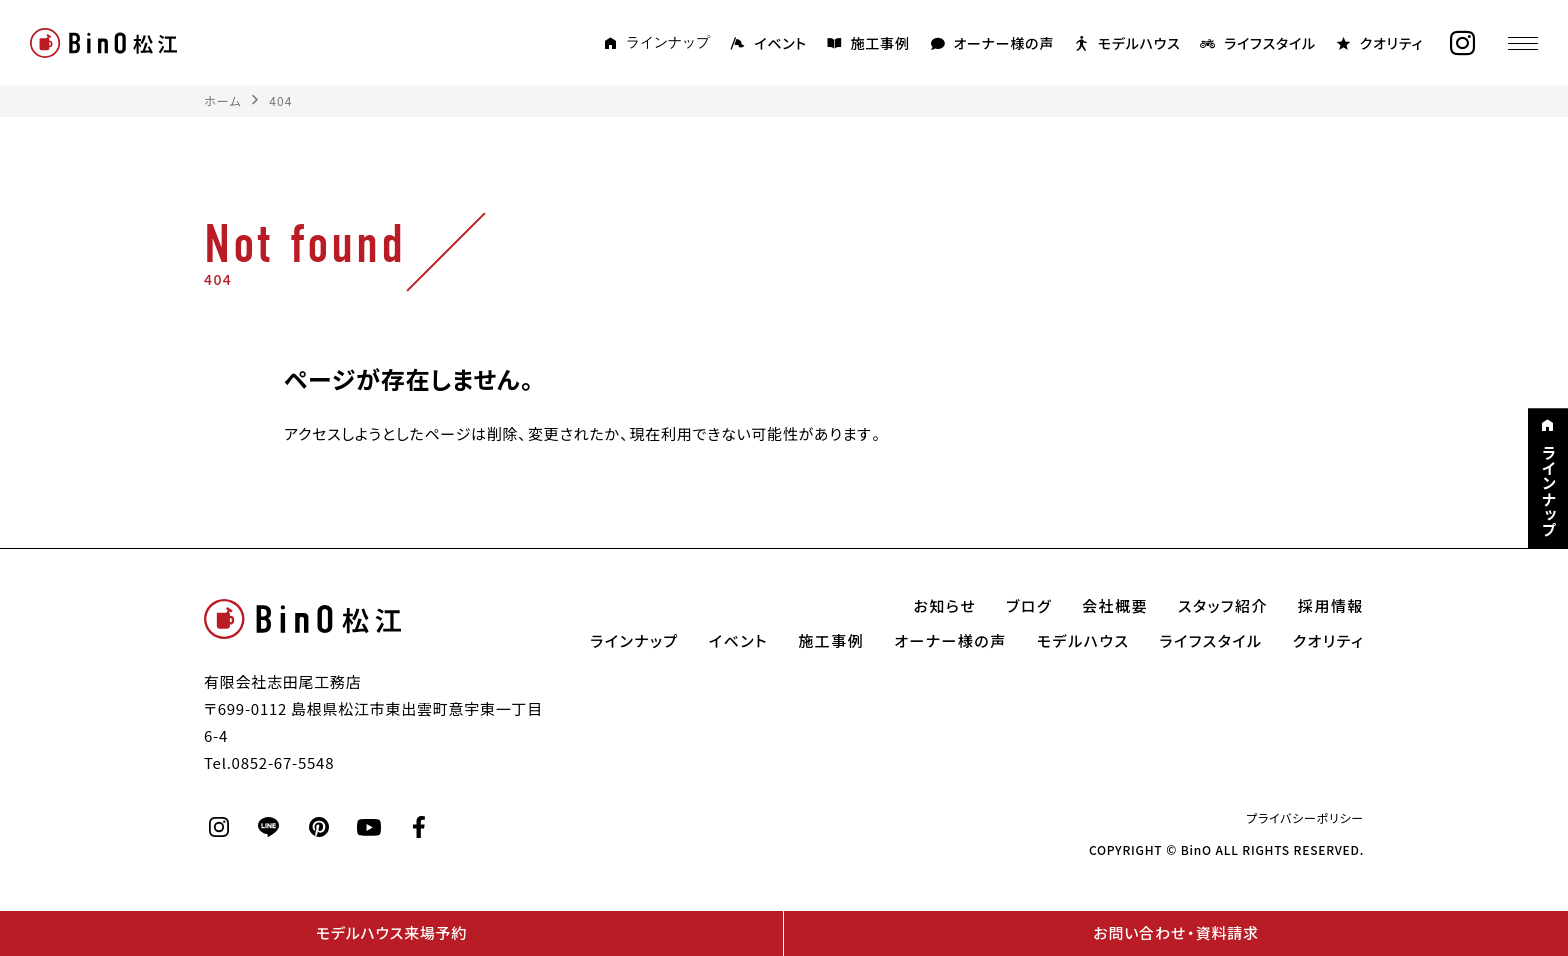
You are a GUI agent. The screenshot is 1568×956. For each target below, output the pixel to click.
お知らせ (945, 606)
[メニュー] (1523, 43)
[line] (269, 827)
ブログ (1029, 606)
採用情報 (1331, 606)
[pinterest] (319, 827)
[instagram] (1463, 43)
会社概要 (1115, 606)
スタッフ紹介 (1223, 606)
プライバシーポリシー (1305, 818)
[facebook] (419, 827)
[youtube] (369, 827)
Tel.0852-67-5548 (269, 763)
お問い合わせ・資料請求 (1175, 933)
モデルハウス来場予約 (391, 933)
